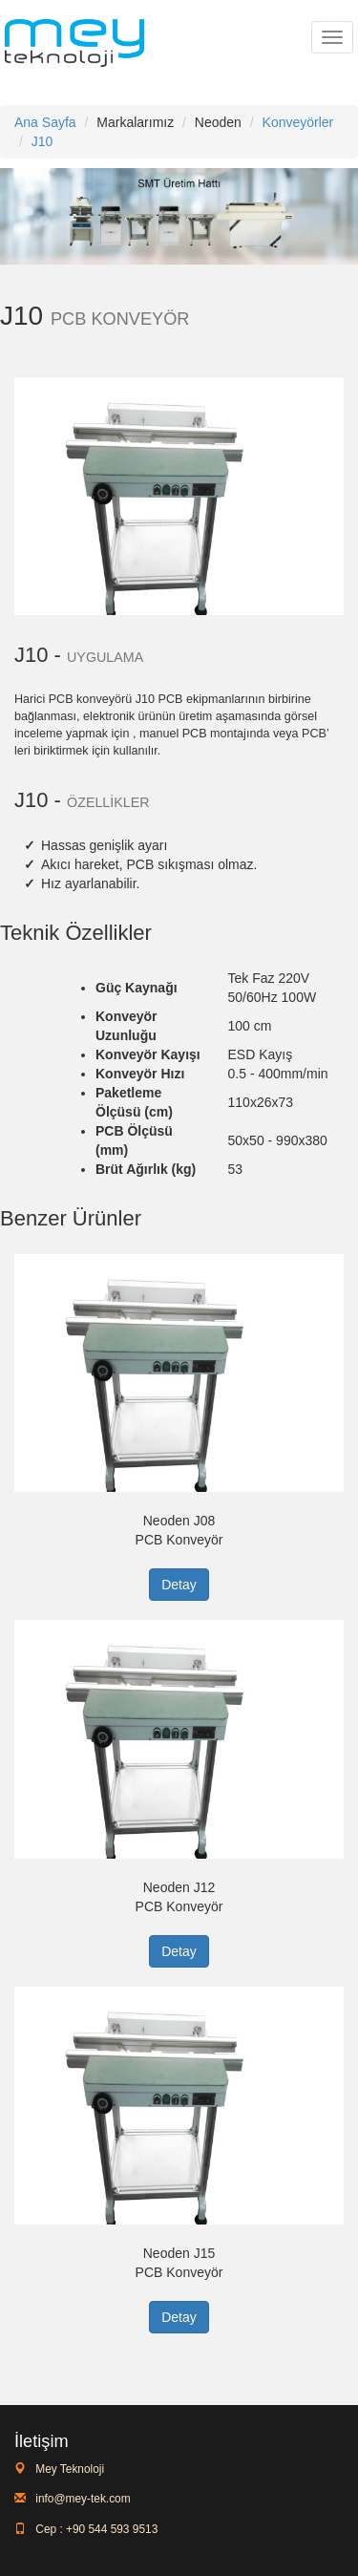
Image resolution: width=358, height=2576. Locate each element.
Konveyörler (298, 122)
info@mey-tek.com (81, 2498)
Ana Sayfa (45, 122)
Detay (179, 1584)
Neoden (218, 122)
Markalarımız (135, 122)
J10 (42, 141)
